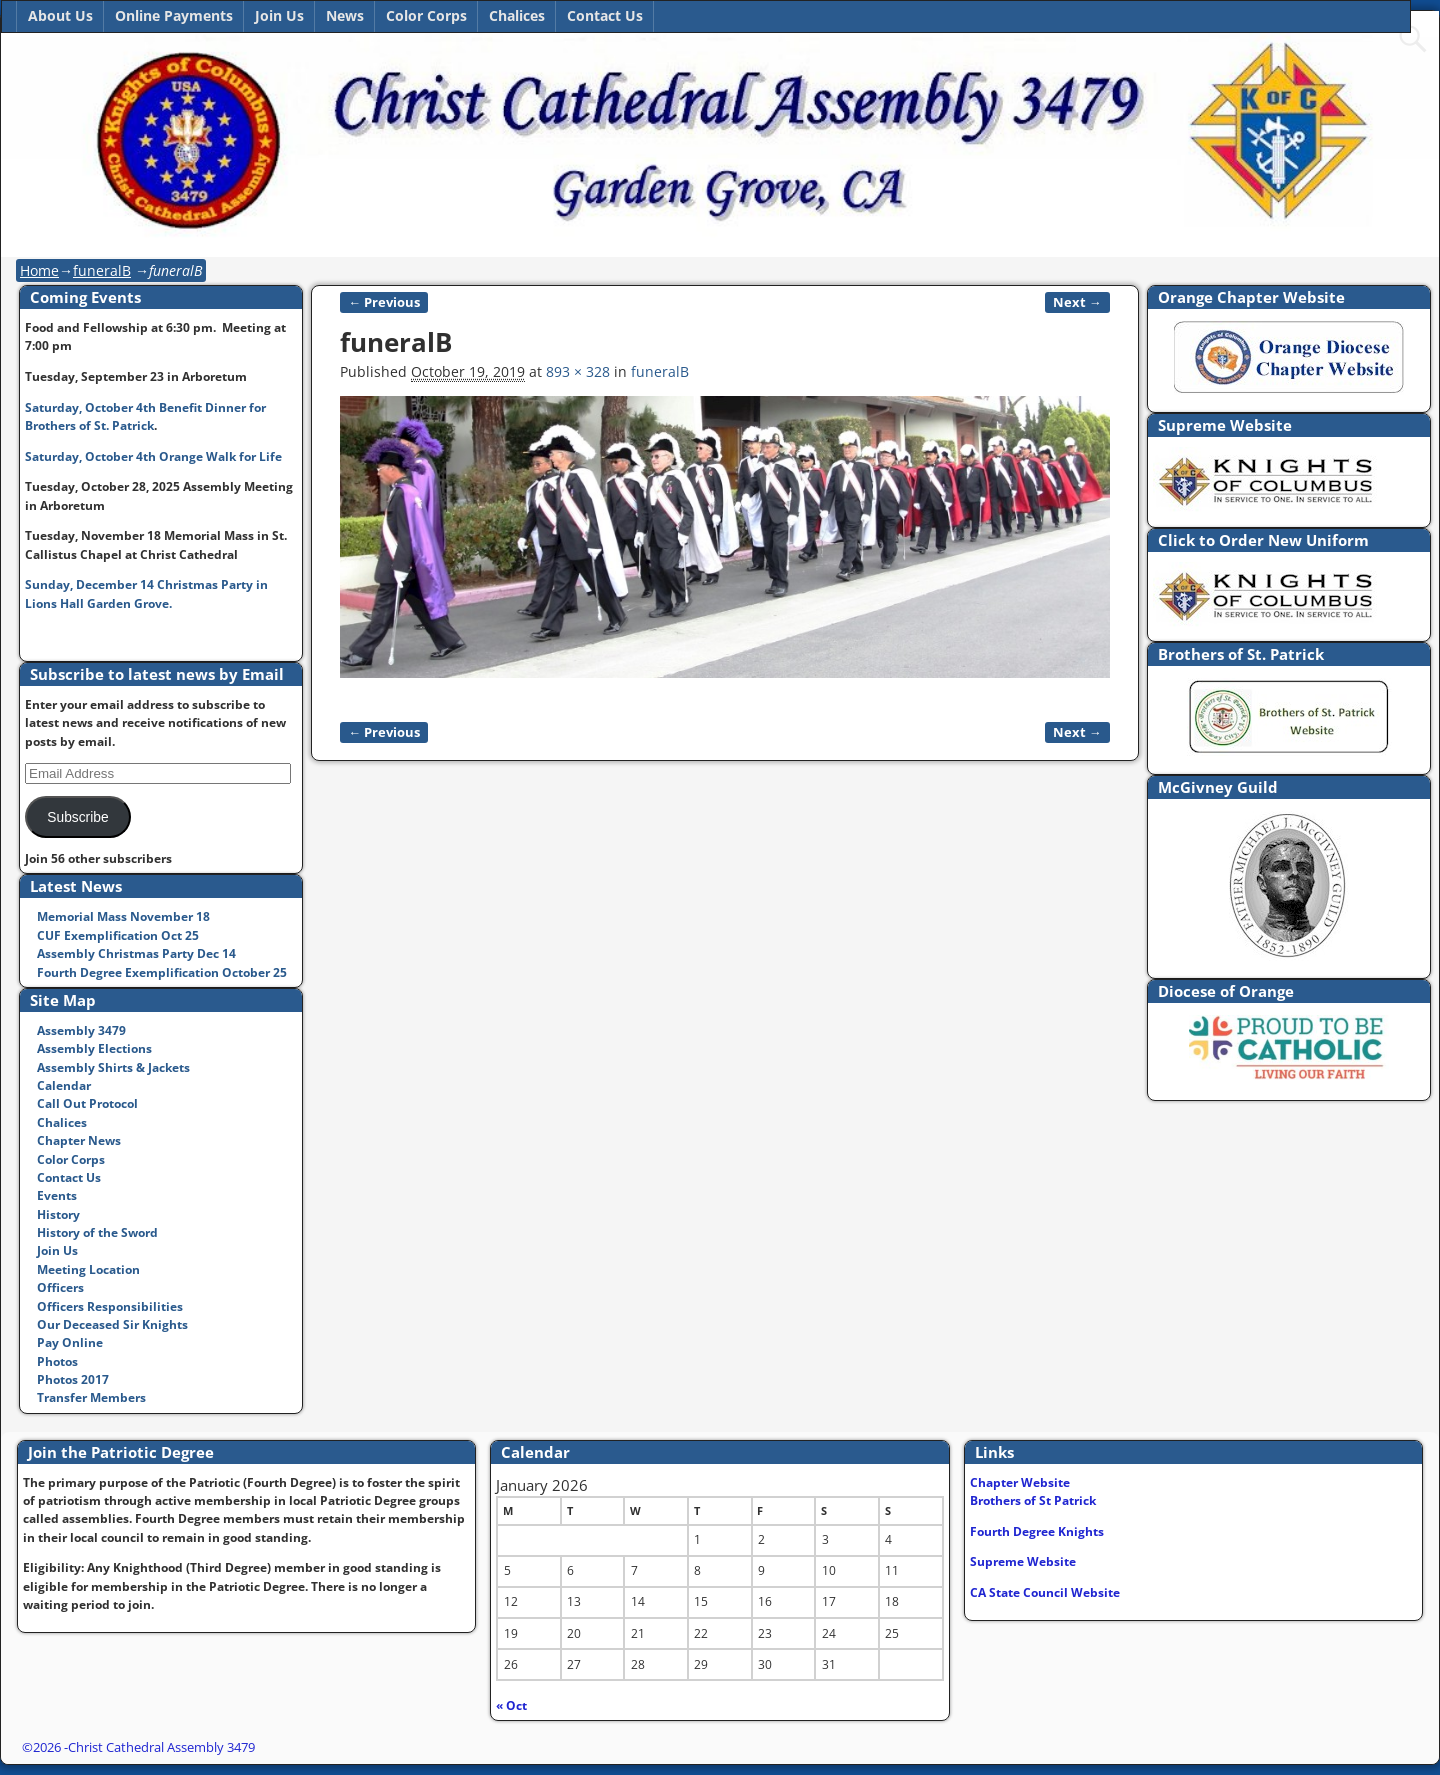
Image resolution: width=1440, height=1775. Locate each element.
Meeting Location (88, 1269)
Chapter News (79, 1140)
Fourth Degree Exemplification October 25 (162, 972)
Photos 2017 (73, 1379)
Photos (57, 1361)
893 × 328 (578, 371)
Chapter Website (1020, 1482)
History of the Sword (97, 1232)
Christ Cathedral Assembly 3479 (161, 1747)
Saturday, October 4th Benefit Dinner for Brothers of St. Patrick (145, 416)
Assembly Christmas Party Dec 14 (136, 953)
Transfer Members (91, 1397)
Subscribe (77, 817)
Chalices (517, 15)
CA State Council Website (1045, 1592)
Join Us (279, 15)
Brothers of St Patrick (1033, 1500)
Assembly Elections (94, 1048)
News (345, 15)
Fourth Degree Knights (1037, 1531)
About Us (60, 15)
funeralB (102, 270)
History (58, 1214)
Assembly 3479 (81, 1030)
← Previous (384, 302)
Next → (1077, 302)
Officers (60, 1287)
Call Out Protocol (87, 1103)
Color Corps (426, 15)
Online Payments (174, 15)
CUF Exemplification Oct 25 (118, 935)
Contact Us (605, 15)
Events (57, 1195)
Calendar (64, 1085)
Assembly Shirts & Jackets (113, 1067)
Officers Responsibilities (110, 1306)
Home (39, 270)
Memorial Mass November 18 (123, 916)
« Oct (511, 1705)
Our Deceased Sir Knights (112, 1324)
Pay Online (70, 1342)
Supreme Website (1023, 1561)
